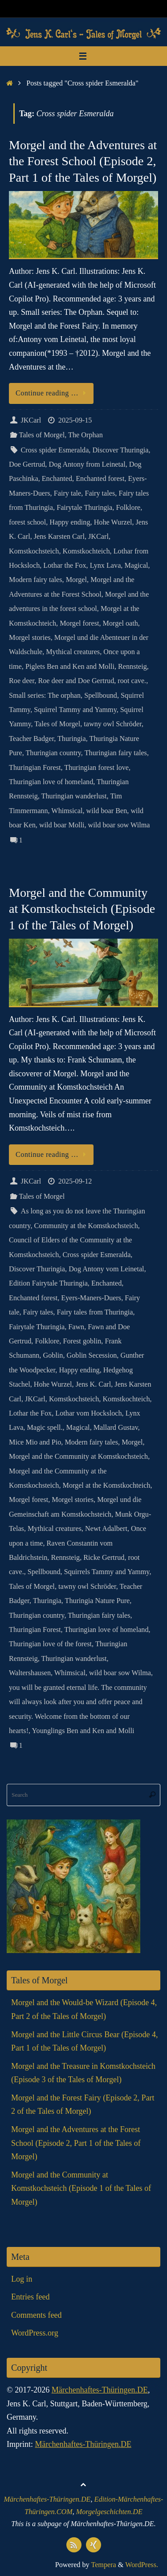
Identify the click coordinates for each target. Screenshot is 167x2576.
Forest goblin (82, 1341)
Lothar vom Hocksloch (88, 1413)
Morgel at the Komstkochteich (107, 1485)
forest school (27, 522)
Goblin (53, 1355)
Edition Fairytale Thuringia (48, 1283)
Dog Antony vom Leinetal (106, 1269)
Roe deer (21, 681)
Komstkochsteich (34, 551)
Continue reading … (53, 393)
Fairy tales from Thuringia (95, 1312)
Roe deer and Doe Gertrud (76, 681)
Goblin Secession (92, 1355)
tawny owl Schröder (113, 724)
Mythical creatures (73, 652)
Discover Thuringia (120, 450)
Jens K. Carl (93, 1384)
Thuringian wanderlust (74, 796)
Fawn (76, 1327)
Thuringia (71, 739)
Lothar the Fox (64, 566)
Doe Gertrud (27, 464)
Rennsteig (132, 667)
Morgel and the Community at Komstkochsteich (78, 1457)
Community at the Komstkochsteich (86, 1226)
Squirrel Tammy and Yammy (75, 710)
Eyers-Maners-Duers (91, 1298)
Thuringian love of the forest (50, 1644)
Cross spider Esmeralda (54, 450)
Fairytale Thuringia (84, 508)
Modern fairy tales (35, 580)
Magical (136, 566)
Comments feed (36, 2315)
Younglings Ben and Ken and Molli (83, 1731)
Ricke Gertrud (103, 1558)
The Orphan (85, 435)
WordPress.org (34, 2332)
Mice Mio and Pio (35, 1442)
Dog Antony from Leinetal (87, 464)
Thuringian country (53, 753)
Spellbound (100, 696)
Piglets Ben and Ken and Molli (69, 667)
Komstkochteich (86, 551)
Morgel (76, 580)
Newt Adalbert (106, 1529)
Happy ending (69, 522)
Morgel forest (79, 623)
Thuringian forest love (96, 768)
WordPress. (141, 2565)
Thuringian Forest (35, 768)
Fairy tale (67, 493)
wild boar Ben (106, 811)
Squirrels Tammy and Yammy (107, 1572)
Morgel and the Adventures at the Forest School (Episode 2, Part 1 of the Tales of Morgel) (83, 161)
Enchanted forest (100, 479)
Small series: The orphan (45, 696)
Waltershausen (30, 1673)
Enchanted (57, 479)
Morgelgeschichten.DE (109, 2512)
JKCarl (30, 420)
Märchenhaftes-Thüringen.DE (100, 2389)
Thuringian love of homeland (51, 782)
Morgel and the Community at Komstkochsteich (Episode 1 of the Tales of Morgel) (82, 909)
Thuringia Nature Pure (97, 1601)
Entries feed (30, 2296)
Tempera (103, 2565)
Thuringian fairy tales (116, 753)
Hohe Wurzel (113, 522)
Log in (22, 2279)
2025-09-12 (75, 1181)
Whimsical (66, 811)
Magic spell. (44, 1428)
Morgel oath (120, 623)
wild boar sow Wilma (119, 825)
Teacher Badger (31, 739)
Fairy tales (100, 493)
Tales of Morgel (42, 435)
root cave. (132, 681)
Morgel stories (30, 638)
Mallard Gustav (116, 1428)
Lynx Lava (105, 566)
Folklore (128, 508)
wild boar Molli (62, 825)
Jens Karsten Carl (59, 537)
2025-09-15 (75, 420)
